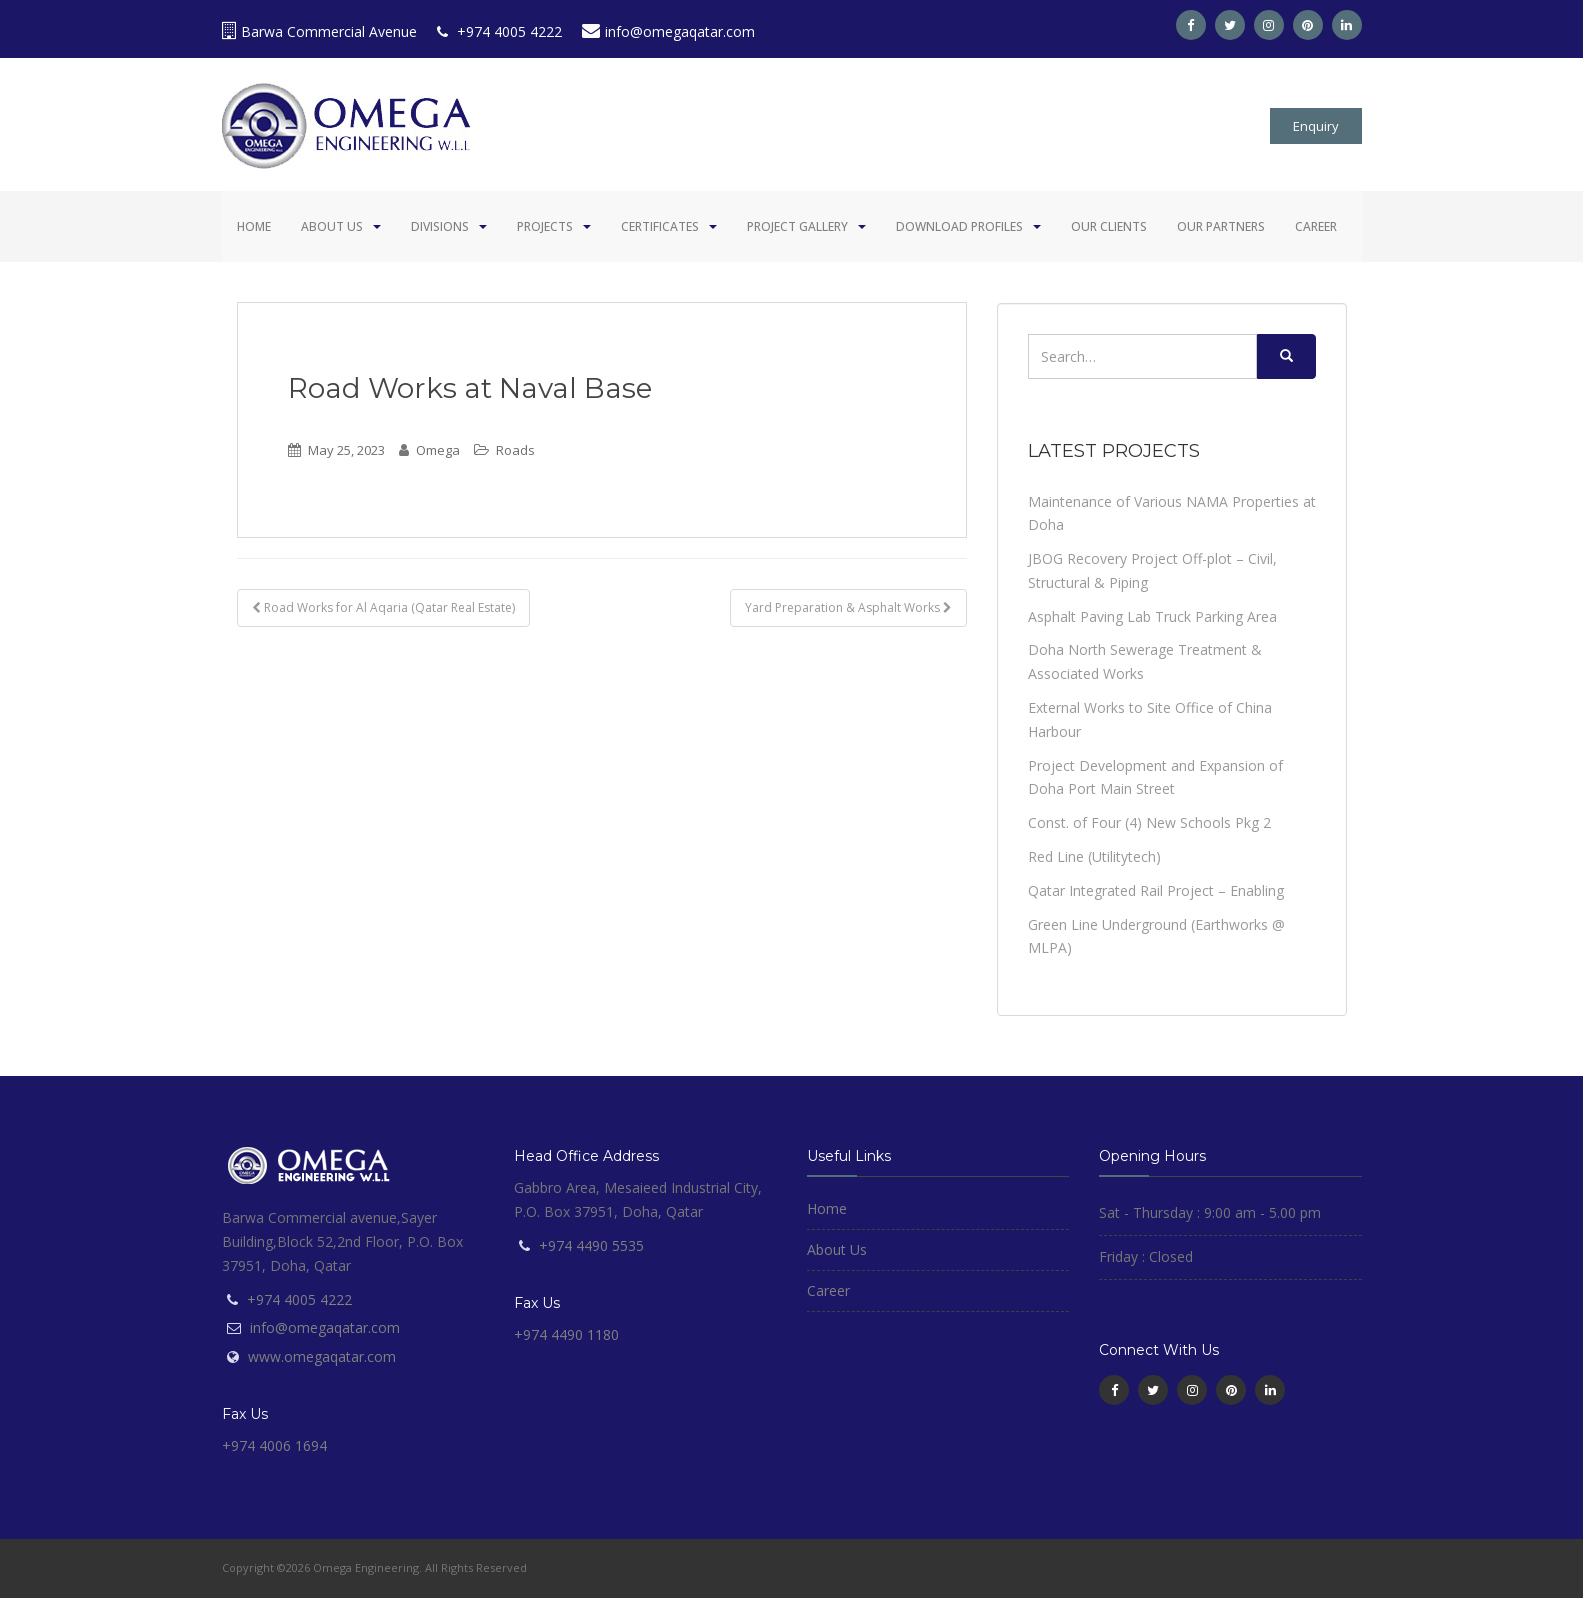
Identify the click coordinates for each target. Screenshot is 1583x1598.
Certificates (660, 226)
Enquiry (1316, 126)
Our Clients (1109, 226)
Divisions (440, 226)
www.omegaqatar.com (322, 1356)
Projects (545, 226)
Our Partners (1221, 226)
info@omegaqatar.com (668, 31)
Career (1316, 226)
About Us (332, 226)
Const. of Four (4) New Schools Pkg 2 (1149, 822)
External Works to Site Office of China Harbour (1150, 719)
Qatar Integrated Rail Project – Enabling (1156, 890)
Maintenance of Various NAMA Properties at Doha (1172, 513)
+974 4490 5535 (591, 1245)
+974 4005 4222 (499, 31)
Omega (438, 450)
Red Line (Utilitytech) (1094, 856)
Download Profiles (959, 226)
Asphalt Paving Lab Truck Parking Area (1152, 616)
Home (254, 226)
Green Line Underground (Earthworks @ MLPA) (1156, 936)
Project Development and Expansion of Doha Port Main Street (1155, 777)
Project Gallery (797, 226)
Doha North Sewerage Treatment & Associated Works (1145, 661)
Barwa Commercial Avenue (319, 31)
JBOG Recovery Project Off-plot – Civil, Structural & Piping (1152, 570)
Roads (515, 450)
